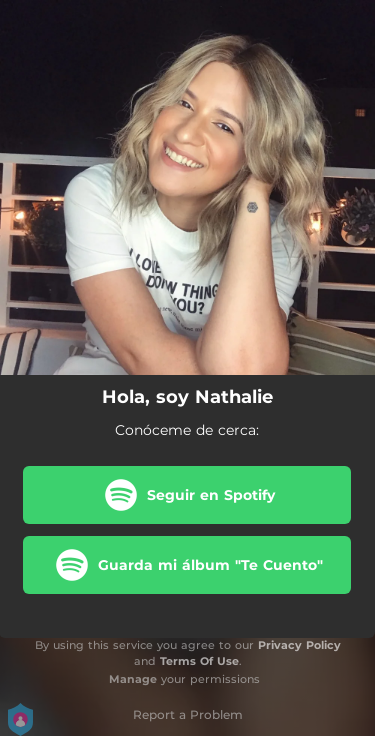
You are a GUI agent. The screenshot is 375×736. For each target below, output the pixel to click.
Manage (133, 679)
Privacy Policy (299, 645)
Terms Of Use (199, 661)
